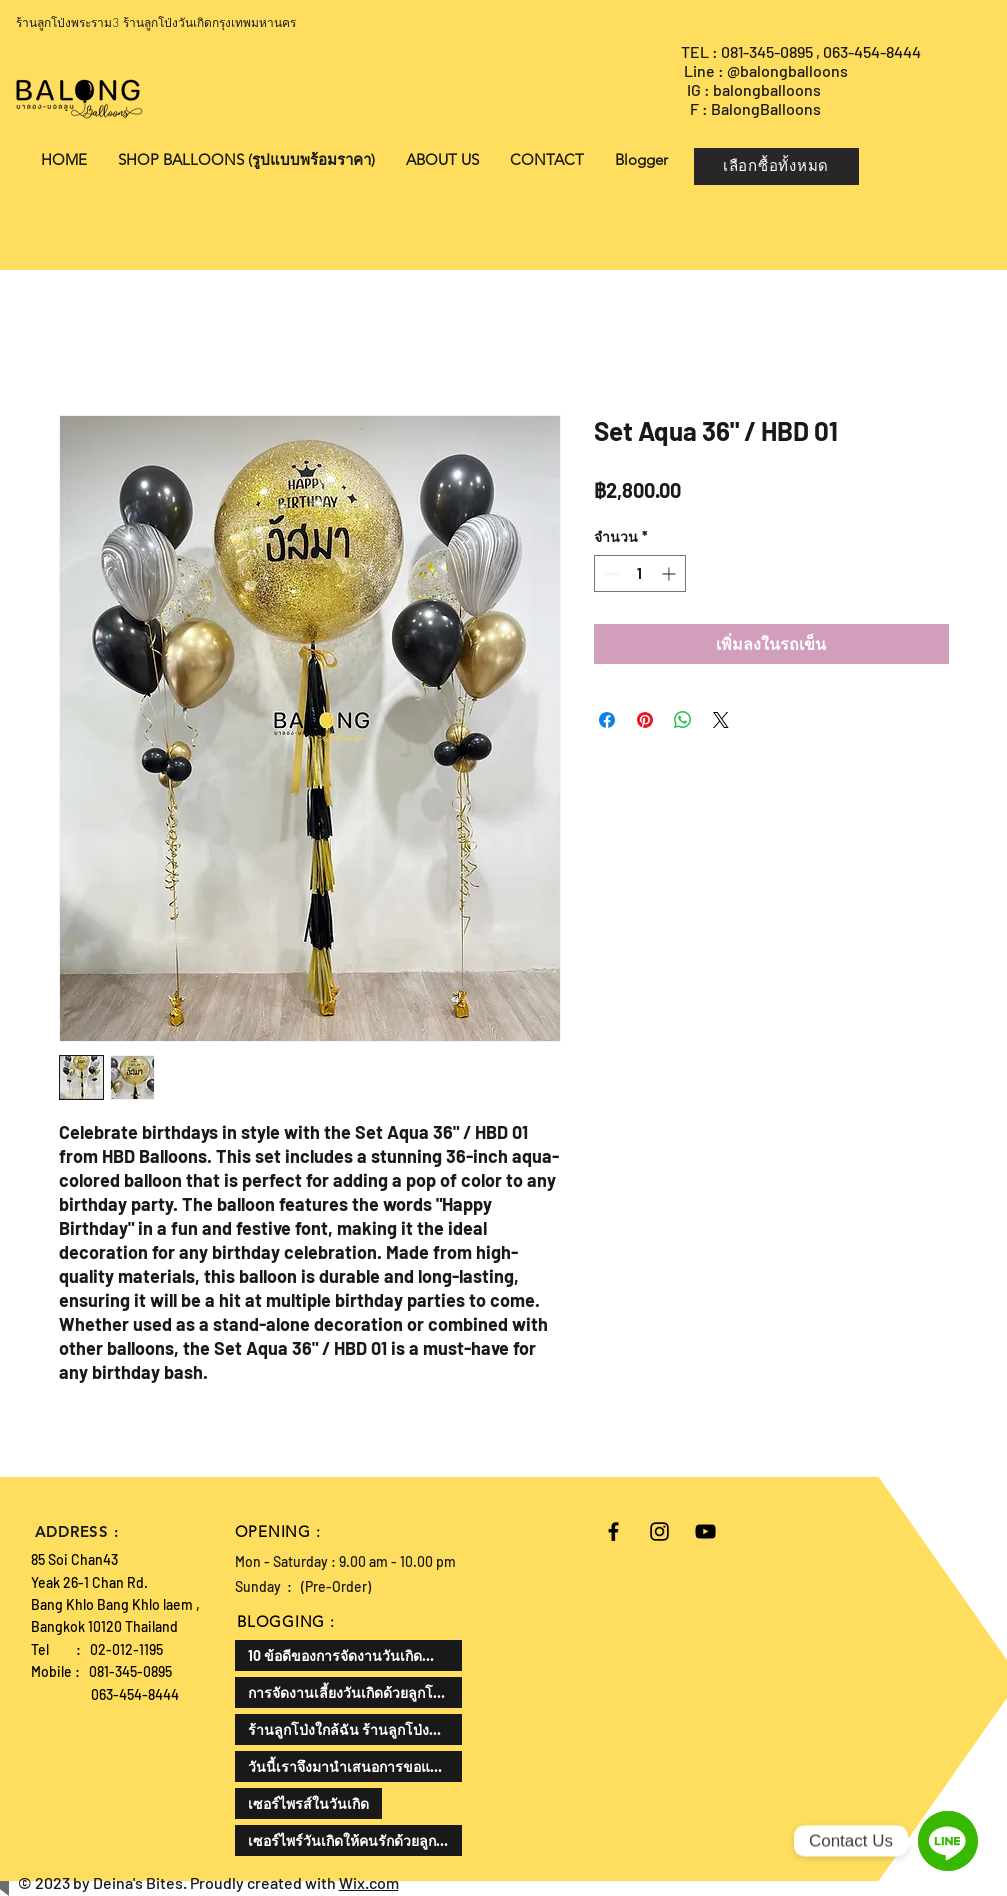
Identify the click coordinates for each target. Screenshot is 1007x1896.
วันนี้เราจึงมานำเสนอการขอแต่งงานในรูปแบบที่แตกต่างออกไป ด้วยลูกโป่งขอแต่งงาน (355, 1766)
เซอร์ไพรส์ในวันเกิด (308, 1803)
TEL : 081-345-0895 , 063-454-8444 (802, 51)
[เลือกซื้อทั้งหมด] (776, 166)
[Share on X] (721, 720)
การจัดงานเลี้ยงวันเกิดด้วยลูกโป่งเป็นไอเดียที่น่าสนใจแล (355, 1692)
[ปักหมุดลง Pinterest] (645, 720)
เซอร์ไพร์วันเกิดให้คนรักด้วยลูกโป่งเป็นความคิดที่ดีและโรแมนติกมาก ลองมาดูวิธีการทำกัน (355, 1840)
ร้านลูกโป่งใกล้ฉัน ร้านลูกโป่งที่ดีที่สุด (355, 1729)
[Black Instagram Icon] (659, 1531)
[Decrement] (609, 573)
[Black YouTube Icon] (705, 1531)
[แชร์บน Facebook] (607, 720)
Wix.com (369, 1882)
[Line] (948, 1841)
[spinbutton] (640, 573)
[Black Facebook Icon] (613, 1531)
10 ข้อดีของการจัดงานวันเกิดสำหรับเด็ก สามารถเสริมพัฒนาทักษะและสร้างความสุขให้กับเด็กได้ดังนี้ (355, 1655)
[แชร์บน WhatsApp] (683, 720)
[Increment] (670, 573)
